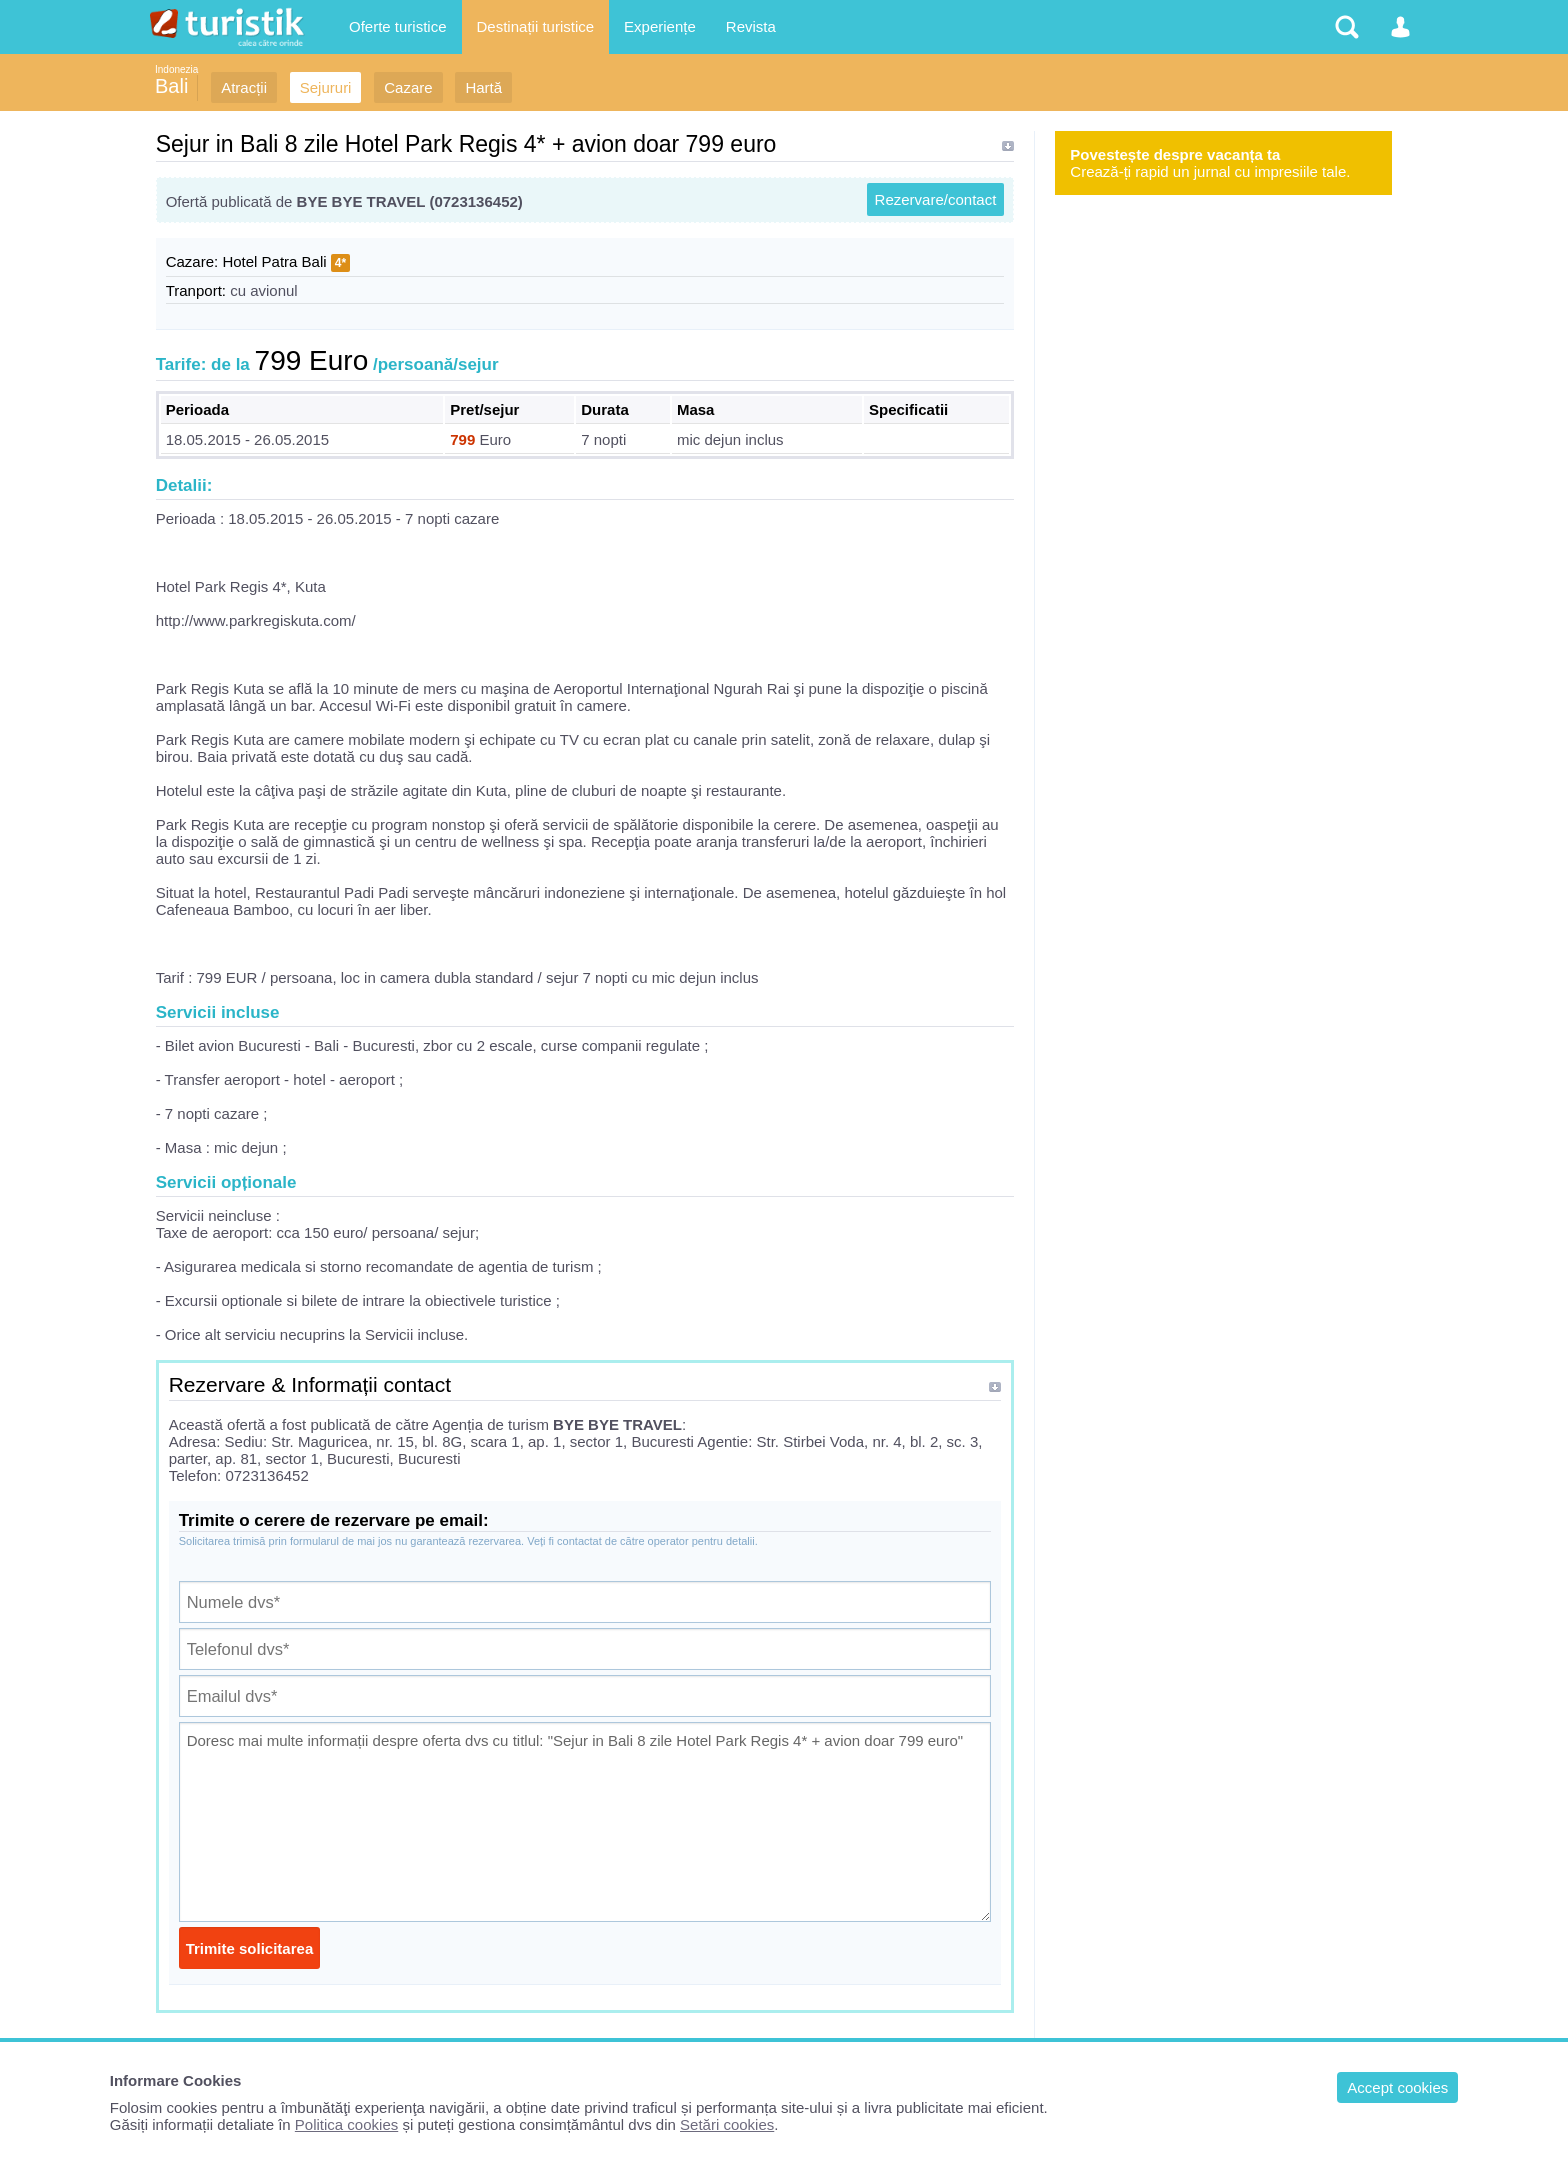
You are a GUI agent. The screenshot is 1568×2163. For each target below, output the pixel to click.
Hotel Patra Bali (274, 261)
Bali (171, 86)
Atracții (244, 87)
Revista (751, 26)
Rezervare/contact (936, 199)
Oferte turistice (398, 26)
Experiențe (660, 26)
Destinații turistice (536, 26)
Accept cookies (1397, 2087)
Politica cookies (346, 2124)
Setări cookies (727, 2124)
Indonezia (176, 69)
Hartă (483, 87)
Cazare (408, 87)
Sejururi (326, 87)
